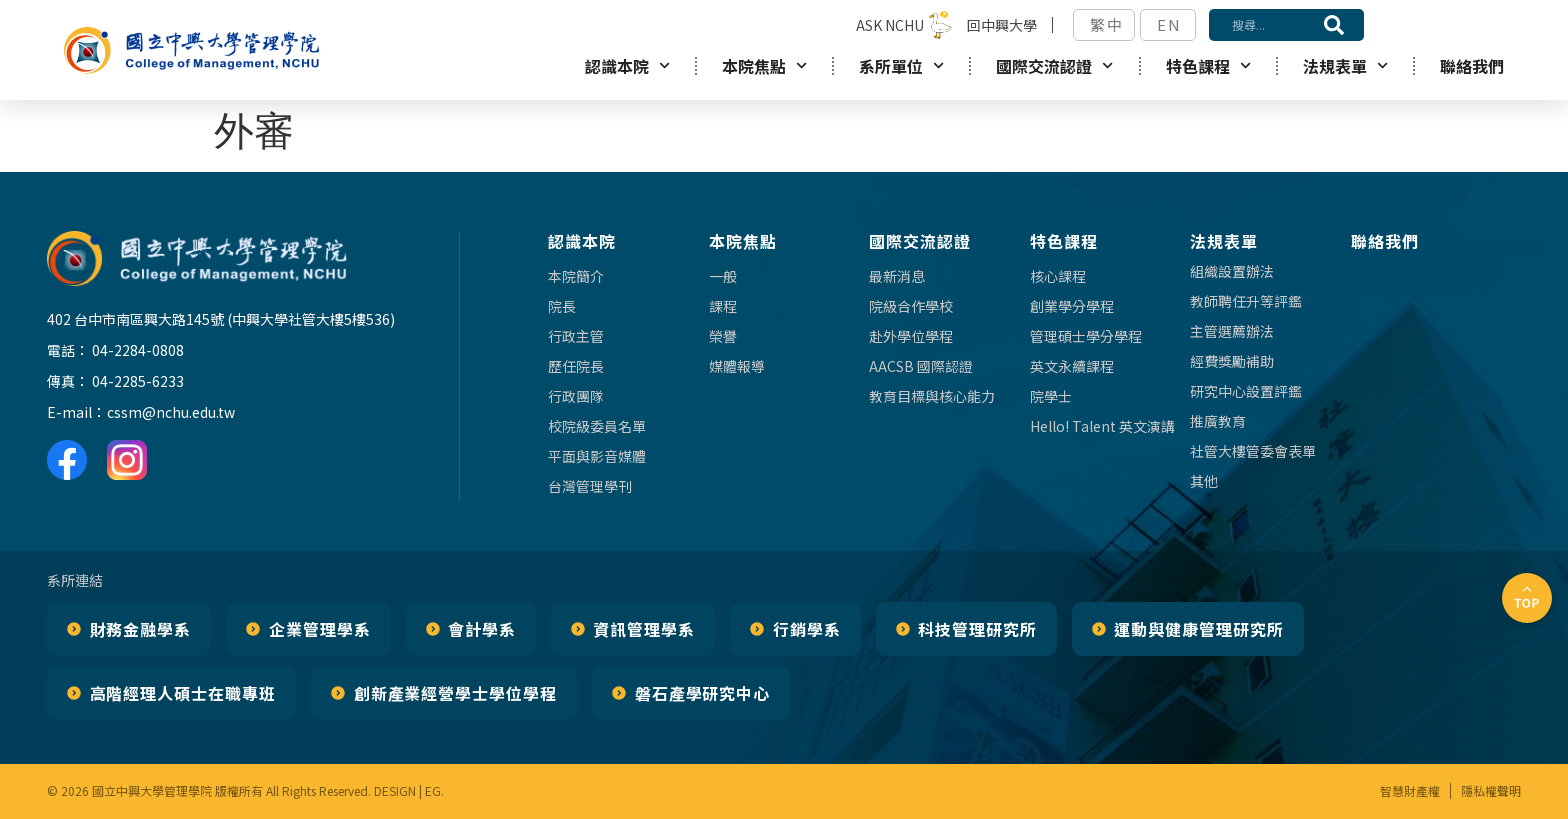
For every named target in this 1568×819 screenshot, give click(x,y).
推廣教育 (1218, 421)
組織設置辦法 (1232, 271)
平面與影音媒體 (597, 456)
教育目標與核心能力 (932, 396)
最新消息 (897, 276)
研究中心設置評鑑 (1246, 391)
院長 (562, 306)
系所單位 (901, 65)
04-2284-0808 (138, 350)
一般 (723, 276)
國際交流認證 (1054, 65)
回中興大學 (1002, 25)
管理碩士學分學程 (1086, 336)
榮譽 (723, 336)
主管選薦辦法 (1232, 331)
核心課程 (1058, 276)
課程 (723, 306)
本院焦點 (764, 65)
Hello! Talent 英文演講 (1102, 426)
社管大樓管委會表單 (1253, 451)
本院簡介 (576, 276)
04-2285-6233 (138, 381)
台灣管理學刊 (590, 486)
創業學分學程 (1072, 306)
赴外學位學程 (911, 336)
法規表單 (1345, 65)
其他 (1204, 481)
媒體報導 (737, 366)
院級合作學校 (911, 306)
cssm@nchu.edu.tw (171, 412)
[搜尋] (1334, 25)
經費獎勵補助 (1232, 361)
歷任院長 (576, 366)
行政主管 (576, 336)
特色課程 (1208, 65)
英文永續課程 (1072, 366)
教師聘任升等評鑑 (1246, 301)
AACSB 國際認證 (921, 366)
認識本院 (627, 65)
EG (433, 790)
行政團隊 (576, 396)
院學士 (1051, 396)
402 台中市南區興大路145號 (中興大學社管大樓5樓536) (221, 319)
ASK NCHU (890, 25)
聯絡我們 (1472, 66)
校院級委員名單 (597, 426)
